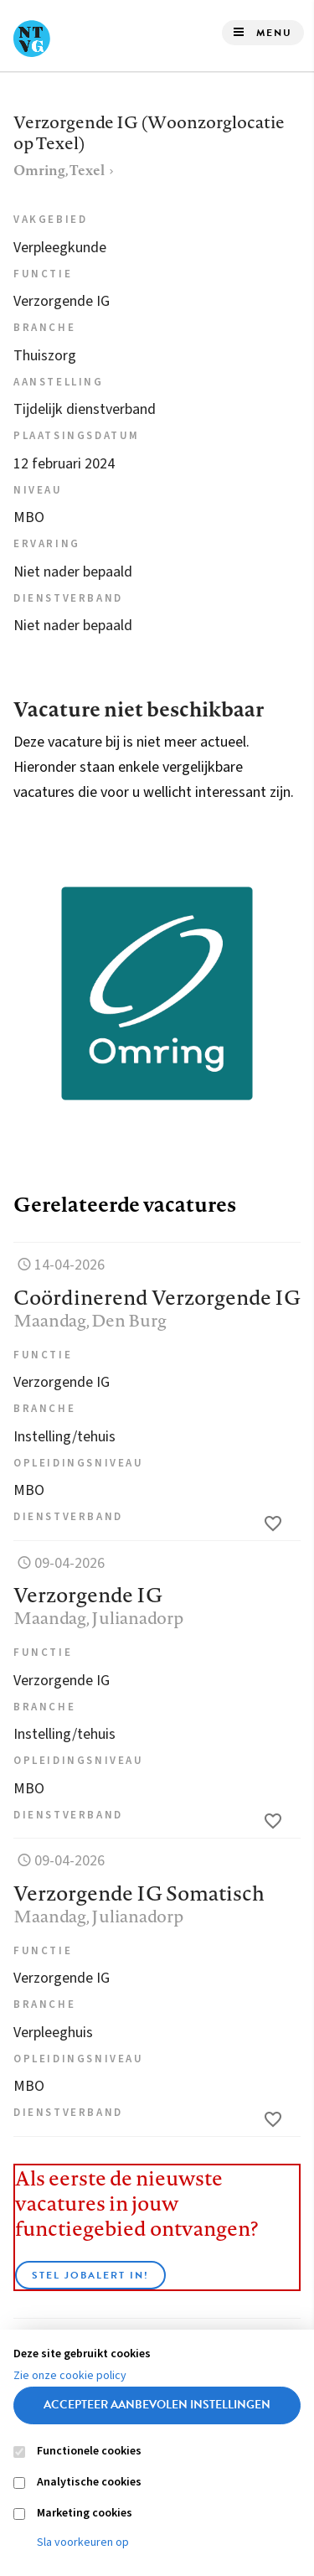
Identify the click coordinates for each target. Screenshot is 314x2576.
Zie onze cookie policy (69, 2375)
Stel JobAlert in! (90, 2275)
